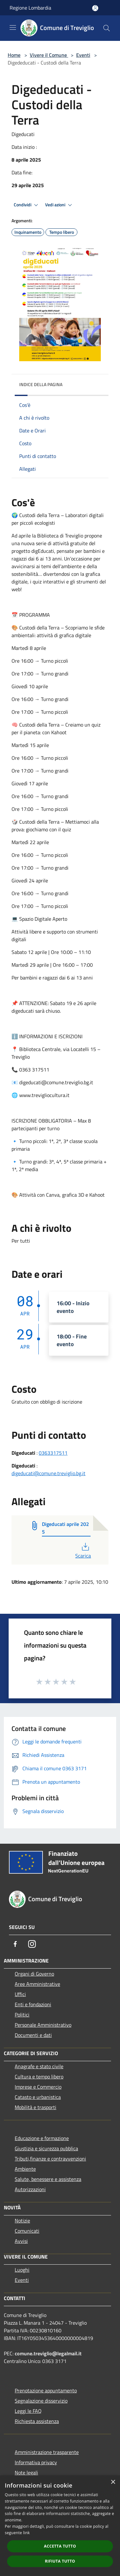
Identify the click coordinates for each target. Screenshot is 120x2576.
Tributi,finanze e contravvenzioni (50, 2158)
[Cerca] (106, 28)
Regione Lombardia (30, 7)
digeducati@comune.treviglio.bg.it (48, 1473)
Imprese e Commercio (38, 2087)
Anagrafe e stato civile (39, 2066)
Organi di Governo (34, 1974)
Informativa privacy (36, 2462)
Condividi (27, 205)
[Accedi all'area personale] (95, 8)
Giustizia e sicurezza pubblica (46, 2148)
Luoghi (22, 2270)
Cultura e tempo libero (39, 2076)
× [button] (112, 2482)
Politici (22, 2014)
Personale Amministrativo (43, 2025)
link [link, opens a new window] (26, 2532)
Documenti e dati (33, 2035)
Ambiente (25, 2169)
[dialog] (60, 2525)
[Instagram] (32, 1944)
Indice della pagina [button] (40, 384)
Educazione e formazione (42, 2138)
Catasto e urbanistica (38, 2097)
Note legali (26, 2472)
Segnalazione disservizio (41, 2401)
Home (14, 55)
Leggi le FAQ (28, 2411)
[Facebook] (15, 1944)
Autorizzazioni (30, 2189)
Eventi (83, 55)
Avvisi (21, 2241)
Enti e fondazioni (33, 2004)
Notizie (22, 2220)
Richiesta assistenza (37, 2421)
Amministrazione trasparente (47, 2452)
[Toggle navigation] (13, 27)
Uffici (20, 1994)
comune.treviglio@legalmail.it (48, 2353)
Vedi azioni (59, 205)
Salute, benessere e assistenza (48, 2179)
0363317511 (53, 1453)
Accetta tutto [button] (60, 2546)
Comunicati (27, 2231)
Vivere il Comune (49, 55)
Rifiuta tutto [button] (60, 2561)
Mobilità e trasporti (35, 2107)
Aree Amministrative (37, 1984)
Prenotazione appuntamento (46, 2390)
